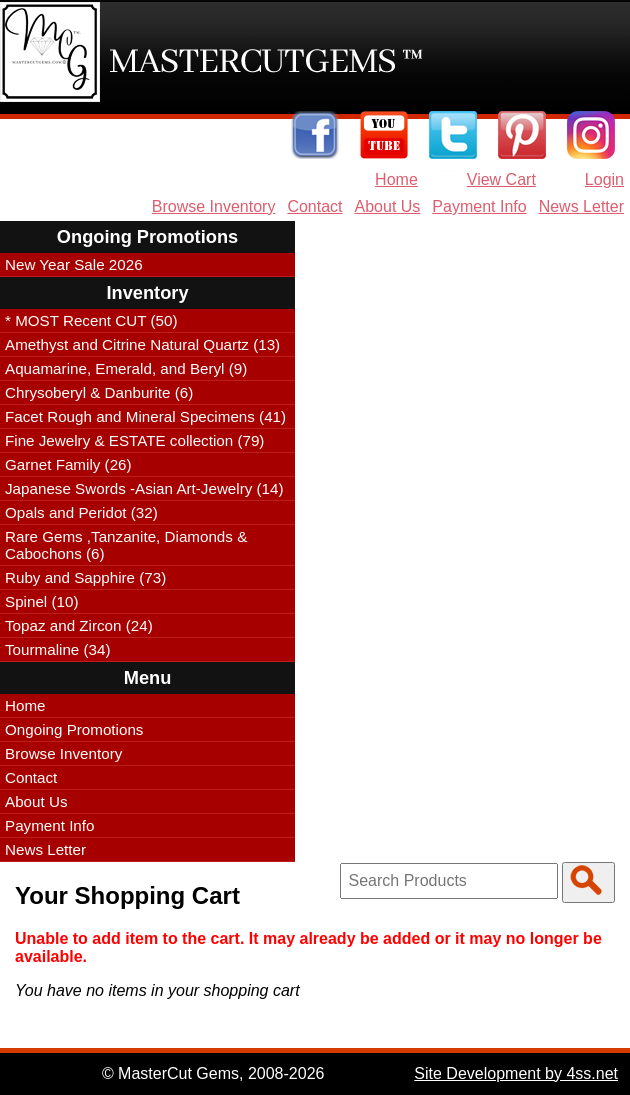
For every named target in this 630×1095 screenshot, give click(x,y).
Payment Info (479, 206)
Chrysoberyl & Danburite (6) (99, 392)
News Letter (581, 206)
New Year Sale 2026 (74, 264)
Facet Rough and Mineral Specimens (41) (145, 416)
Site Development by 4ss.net (516, 1073)
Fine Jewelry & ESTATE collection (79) (134, 440)
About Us (388, 206)
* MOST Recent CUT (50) (91, 320)
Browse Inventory (214, 206)
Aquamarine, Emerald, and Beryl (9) (126, 368)
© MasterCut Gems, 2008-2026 (213, 1073)
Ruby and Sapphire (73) (85, 577)
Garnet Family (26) (68, 464)
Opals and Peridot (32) (81, 512)
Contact (314, 206)
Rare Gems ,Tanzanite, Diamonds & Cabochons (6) (126, 545)
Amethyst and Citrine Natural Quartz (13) (142, 344)
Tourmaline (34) (58, 649)
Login (604, 179)
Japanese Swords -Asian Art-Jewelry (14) (144, 488)
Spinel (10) (41, 601)
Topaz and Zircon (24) (79, 625)
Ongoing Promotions (74, 729)
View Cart (501, 179)
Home (396, 179)
